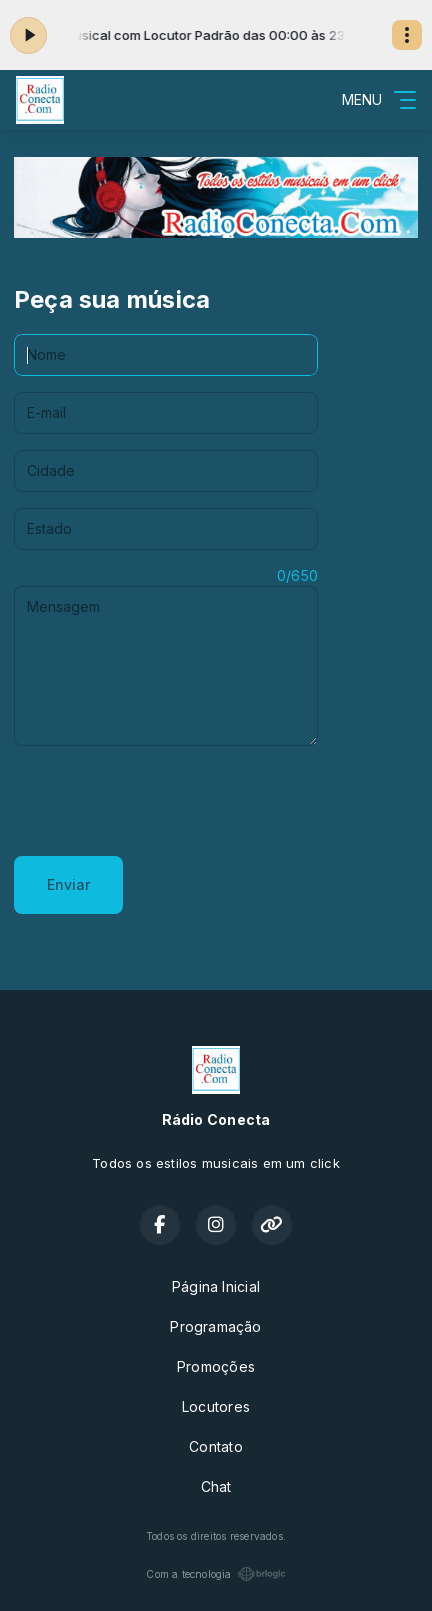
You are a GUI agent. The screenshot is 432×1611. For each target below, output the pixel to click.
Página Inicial (216, 1286)
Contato (215, 1446)
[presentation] (166, 801)
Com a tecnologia (215, 1574)
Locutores (216, 1406)
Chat (216, 1486)
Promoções (216, 1366)
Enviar (68, 884)
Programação (215, 1326)
